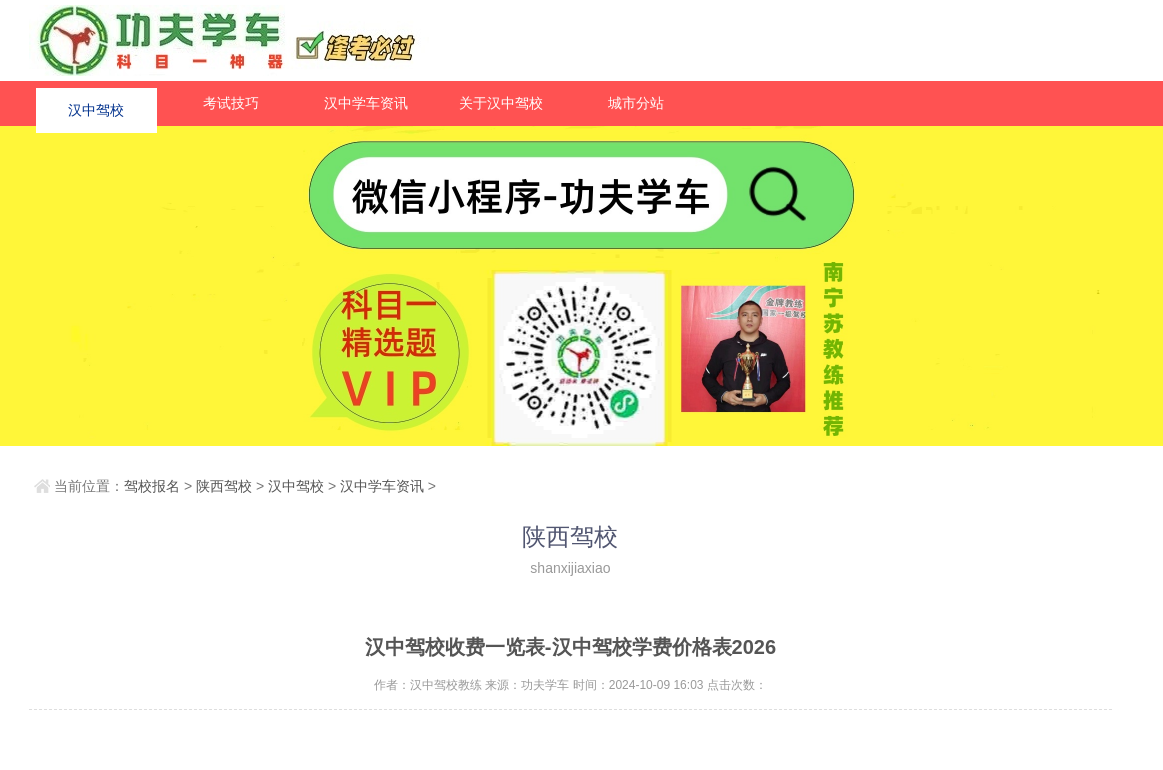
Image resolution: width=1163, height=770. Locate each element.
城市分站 (636, 103)
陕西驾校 (224, 486)
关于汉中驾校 (501, 103)
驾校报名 (152, 486)
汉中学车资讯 (366, 103)
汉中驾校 (96, 103)
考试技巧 (231, 103)
